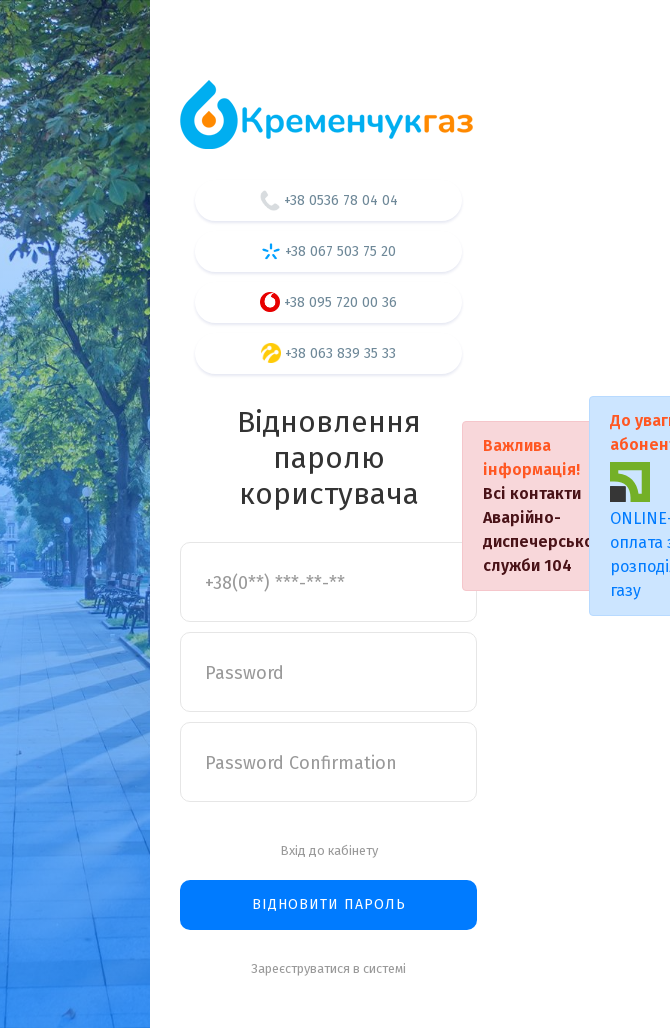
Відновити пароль (329, 904)
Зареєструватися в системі (328, 968)
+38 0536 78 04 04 (329, 200)
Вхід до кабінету (329, 850)
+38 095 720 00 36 (328, 302)
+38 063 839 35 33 (328, 353)
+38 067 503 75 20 (328, 251)
